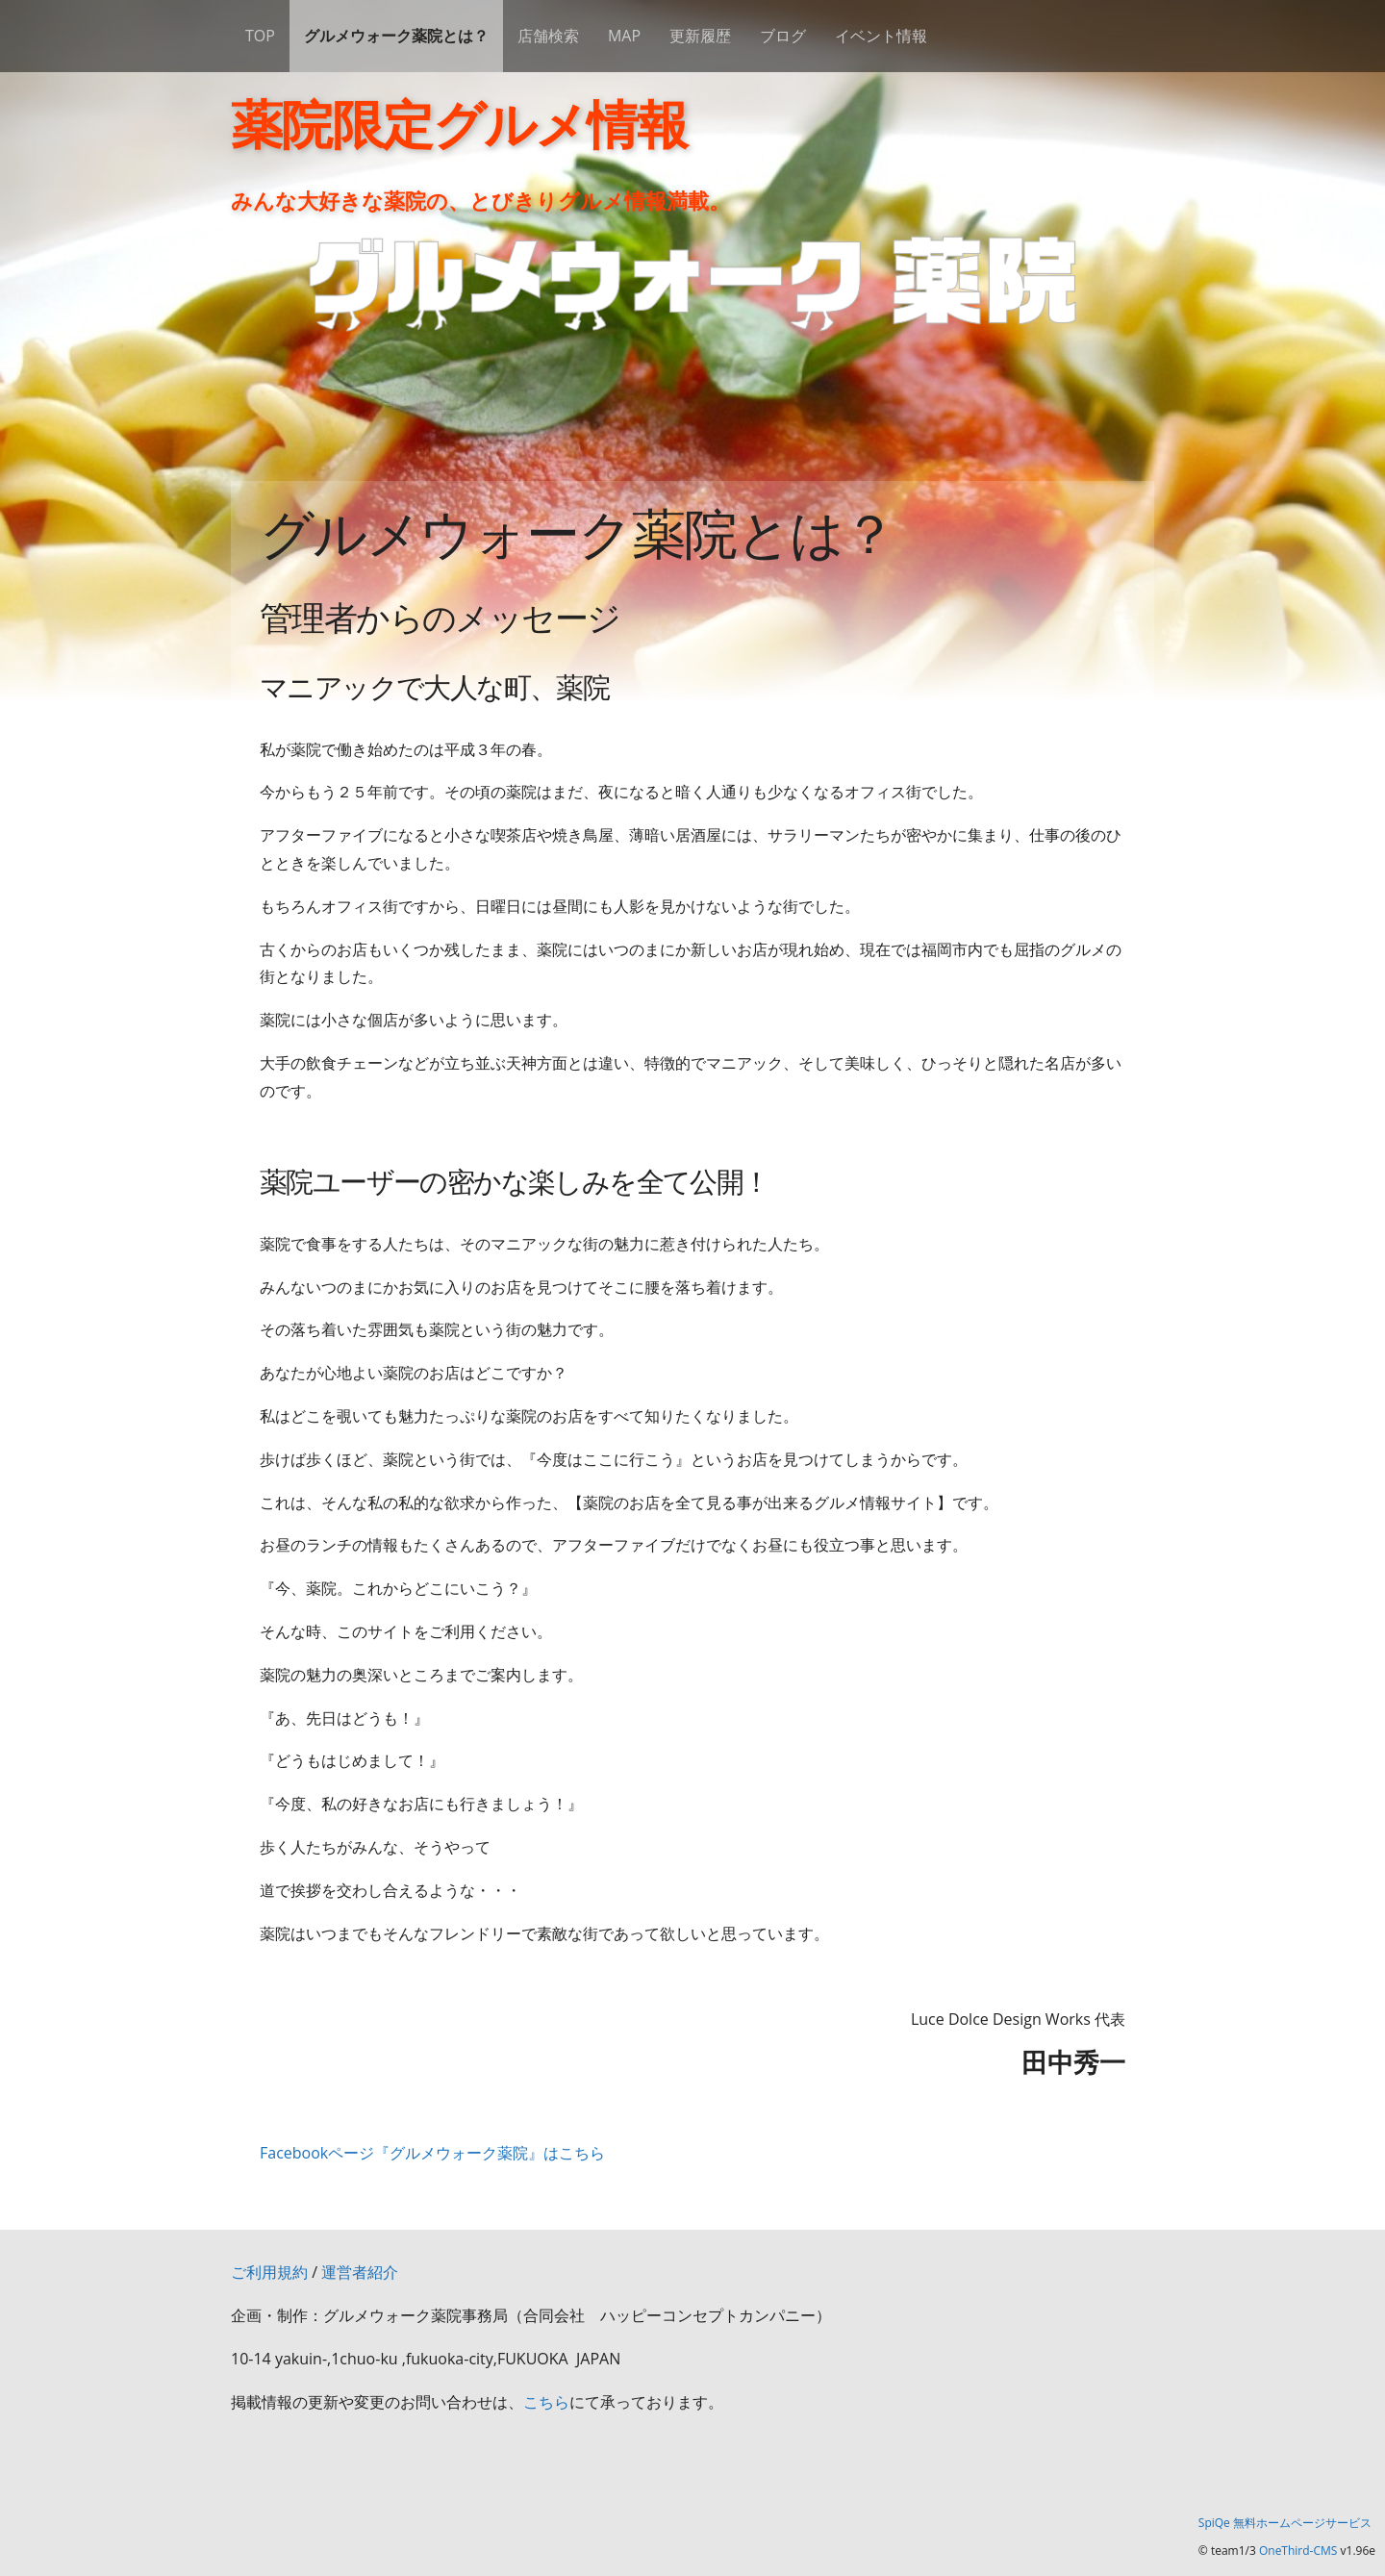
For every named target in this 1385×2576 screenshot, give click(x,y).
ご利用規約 (269, 2272)
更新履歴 (700, 35)
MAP (624, 35)
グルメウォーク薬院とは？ (396, 35)
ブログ (783, 35)
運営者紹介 (359, 2272)
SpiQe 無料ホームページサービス (1285, 2522)
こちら (546, 2401)
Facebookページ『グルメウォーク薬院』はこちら (432, 2152)
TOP (260, 35)
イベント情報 (881, 35)
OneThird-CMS (1298, 2550)
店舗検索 (548, 35)
